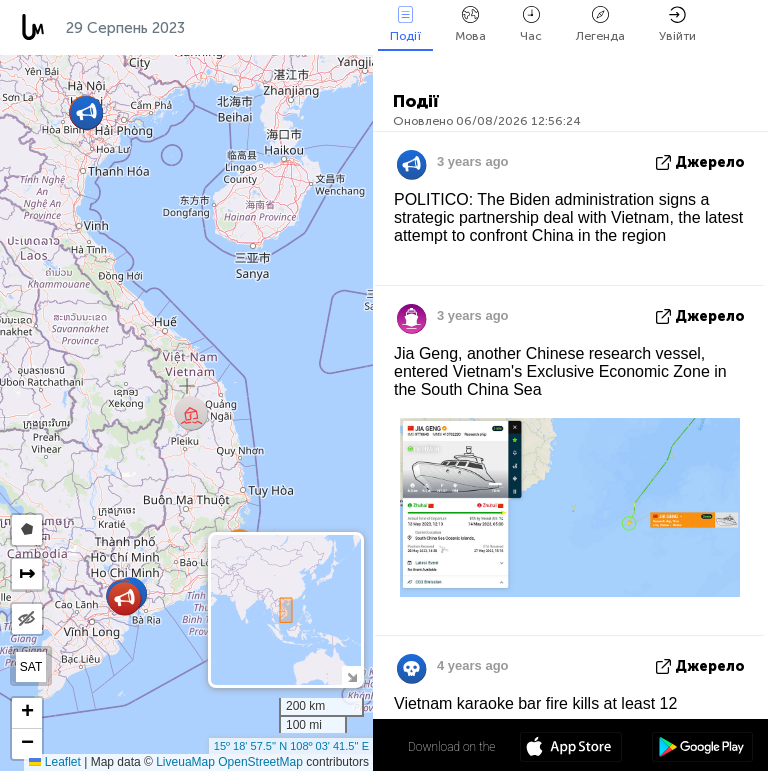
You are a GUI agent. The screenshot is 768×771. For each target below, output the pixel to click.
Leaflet (54, 762)
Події (405, 24)
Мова (470, 24)
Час (531, 24)
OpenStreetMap (260, 762)
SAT (31, 667)
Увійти (677, 24)
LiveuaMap (185, 762)
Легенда (600, 24)
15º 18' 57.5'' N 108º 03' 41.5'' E (291, 746)
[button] (124, 598)
